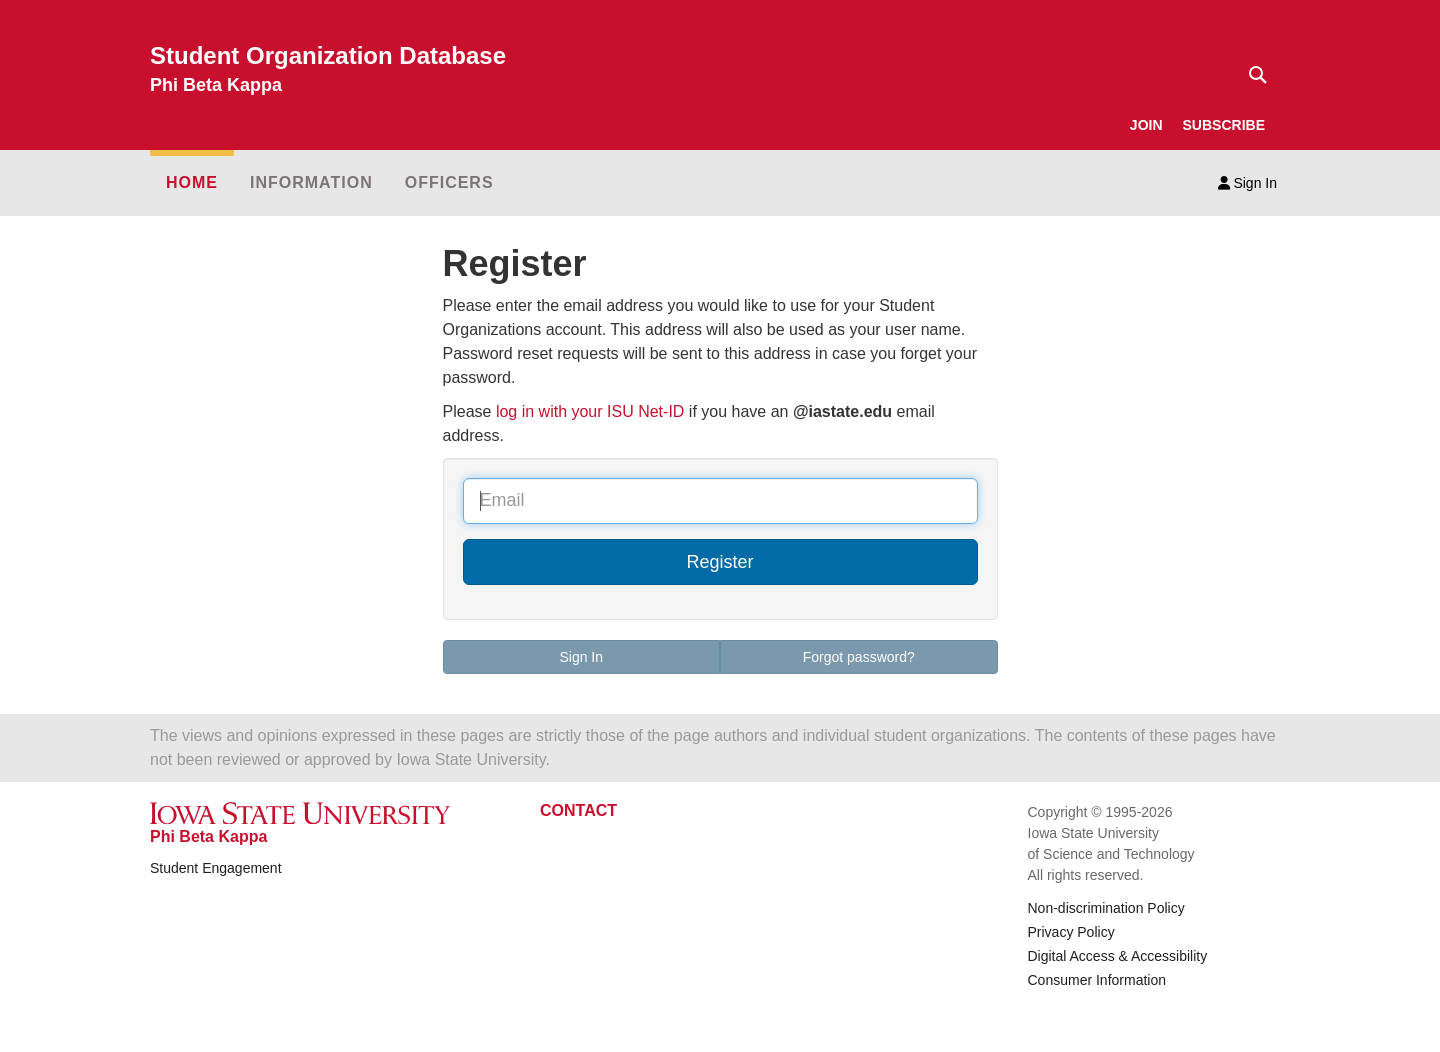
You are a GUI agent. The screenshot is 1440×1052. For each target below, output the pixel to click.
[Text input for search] (1252, 75)
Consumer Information (1097, 980)
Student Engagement (216, 868)
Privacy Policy (1071, 932)
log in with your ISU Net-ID (590, 411)
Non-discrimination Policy (1106, 908)
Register (719, 562)
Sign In (1247, 183)
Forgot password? (859, 657)
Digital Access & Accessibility (1118, 956)
